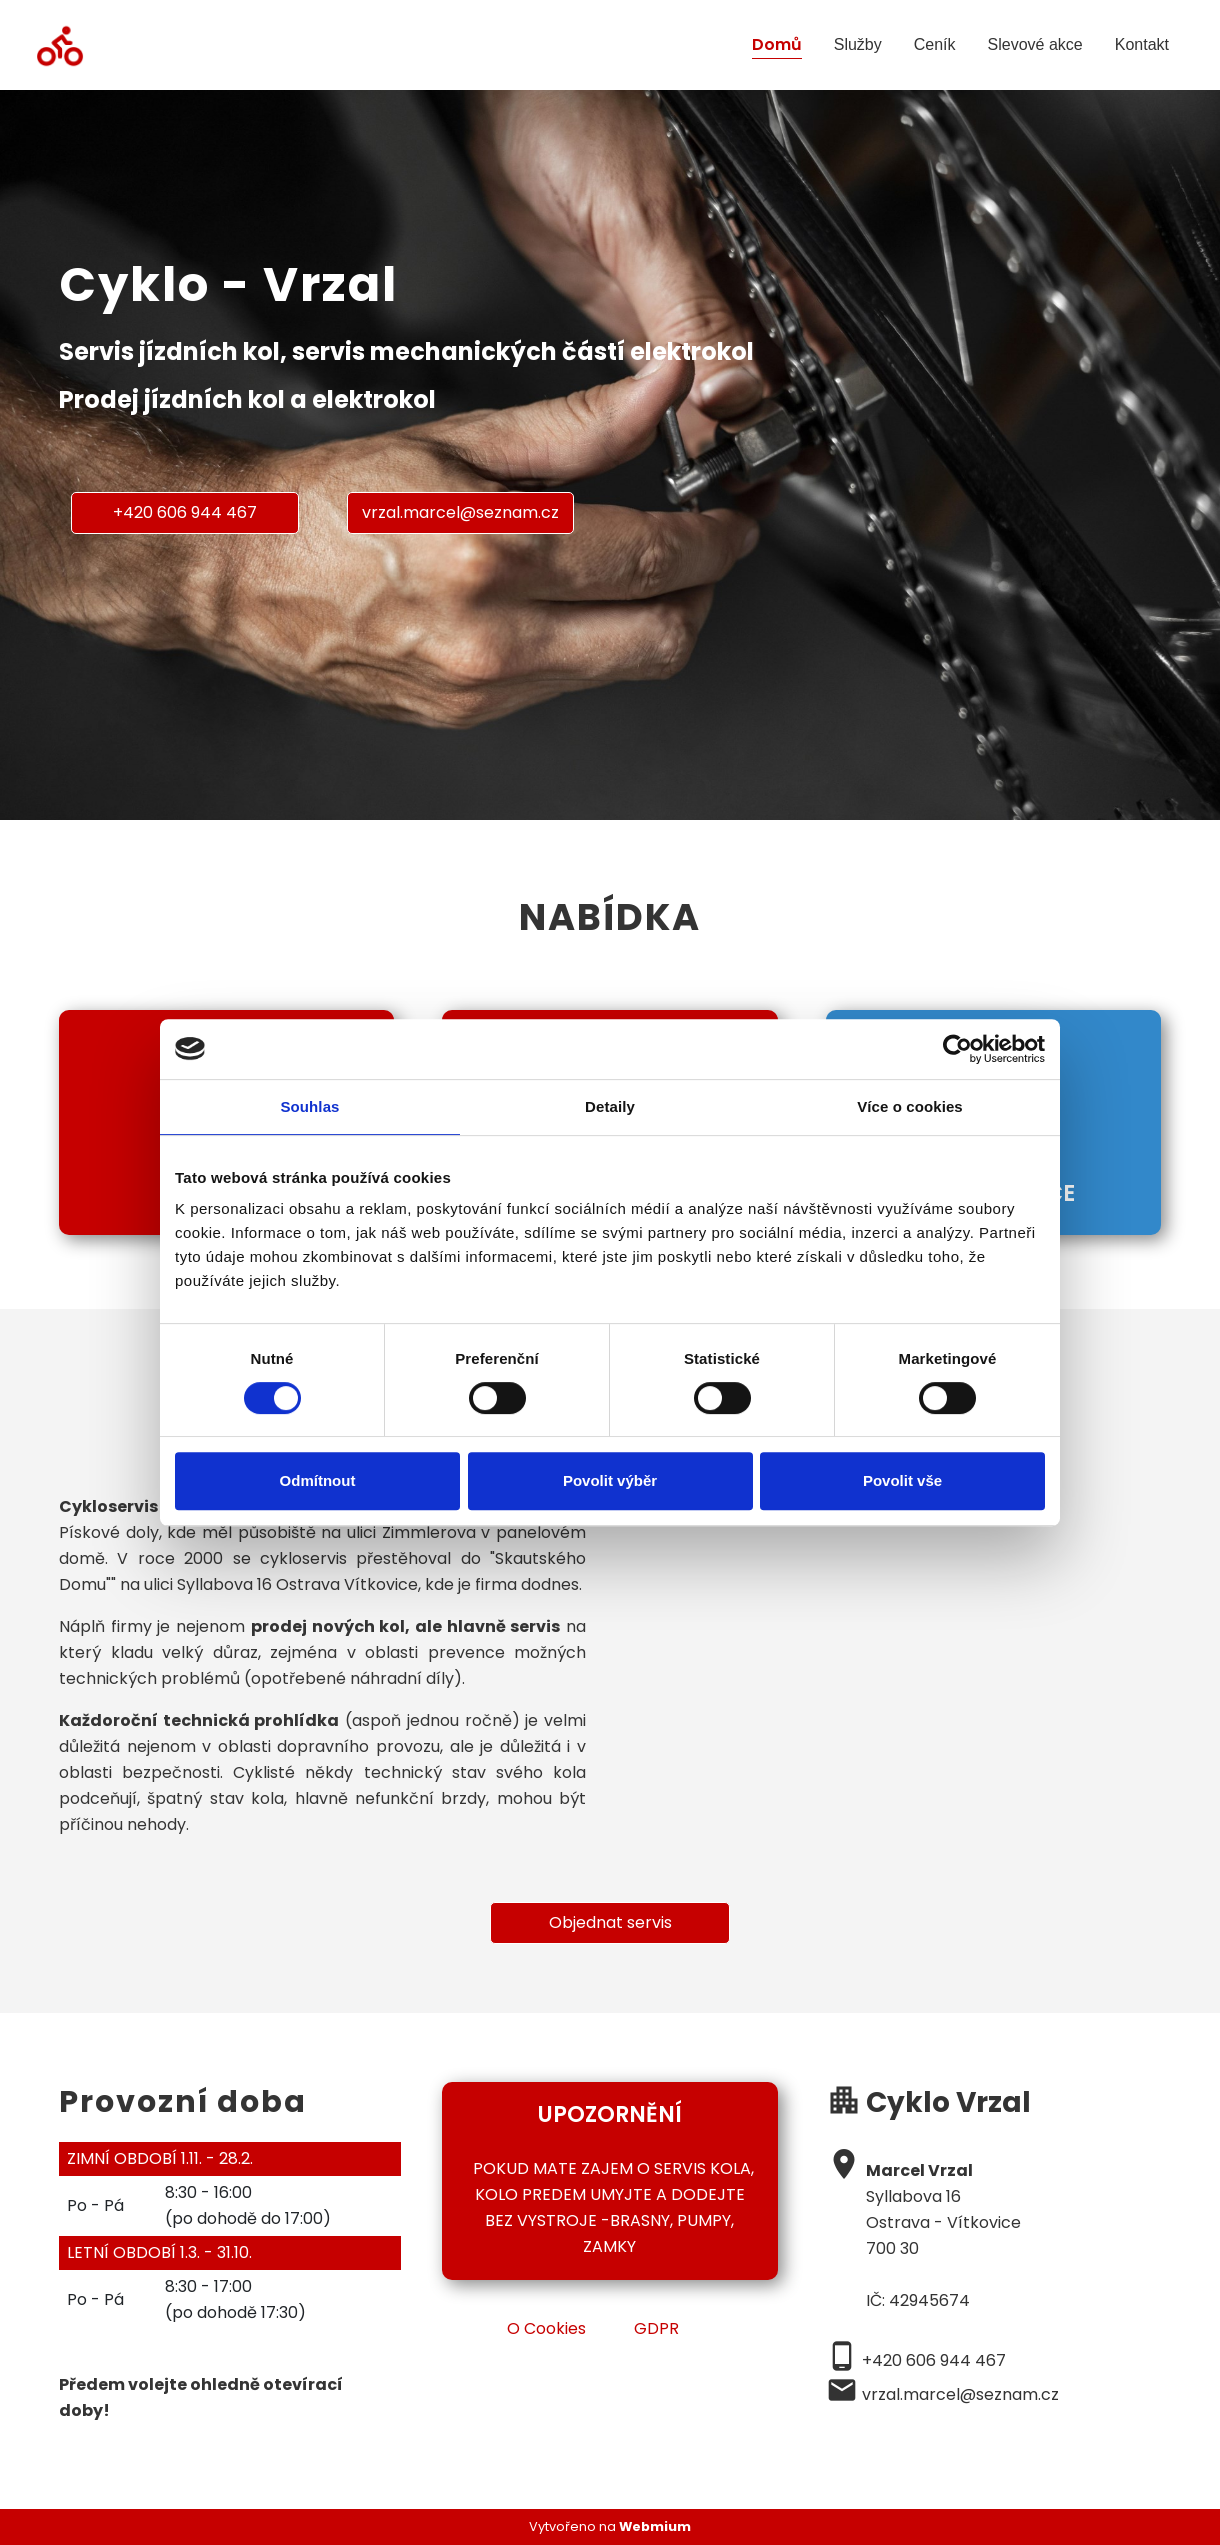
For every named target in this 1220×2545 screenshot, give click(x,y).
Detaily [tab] (610, 1106)
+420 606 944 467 (185, 512)
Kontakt (1142, 44)
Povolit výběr (610, 1480)
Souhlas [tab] (309, 1106)
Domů (777, 44)
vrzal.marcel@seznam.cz (460, 512)
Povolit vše (902, 1480)
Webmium (655, 2526)
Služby (858, 44)
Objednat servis (610, 1922)
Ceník (935, 44)
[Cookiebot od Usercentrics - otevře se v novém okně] (957, 1049)
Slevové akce (1035, 44)
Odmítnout (318, 1480)
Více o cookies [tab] (910, 1106)
